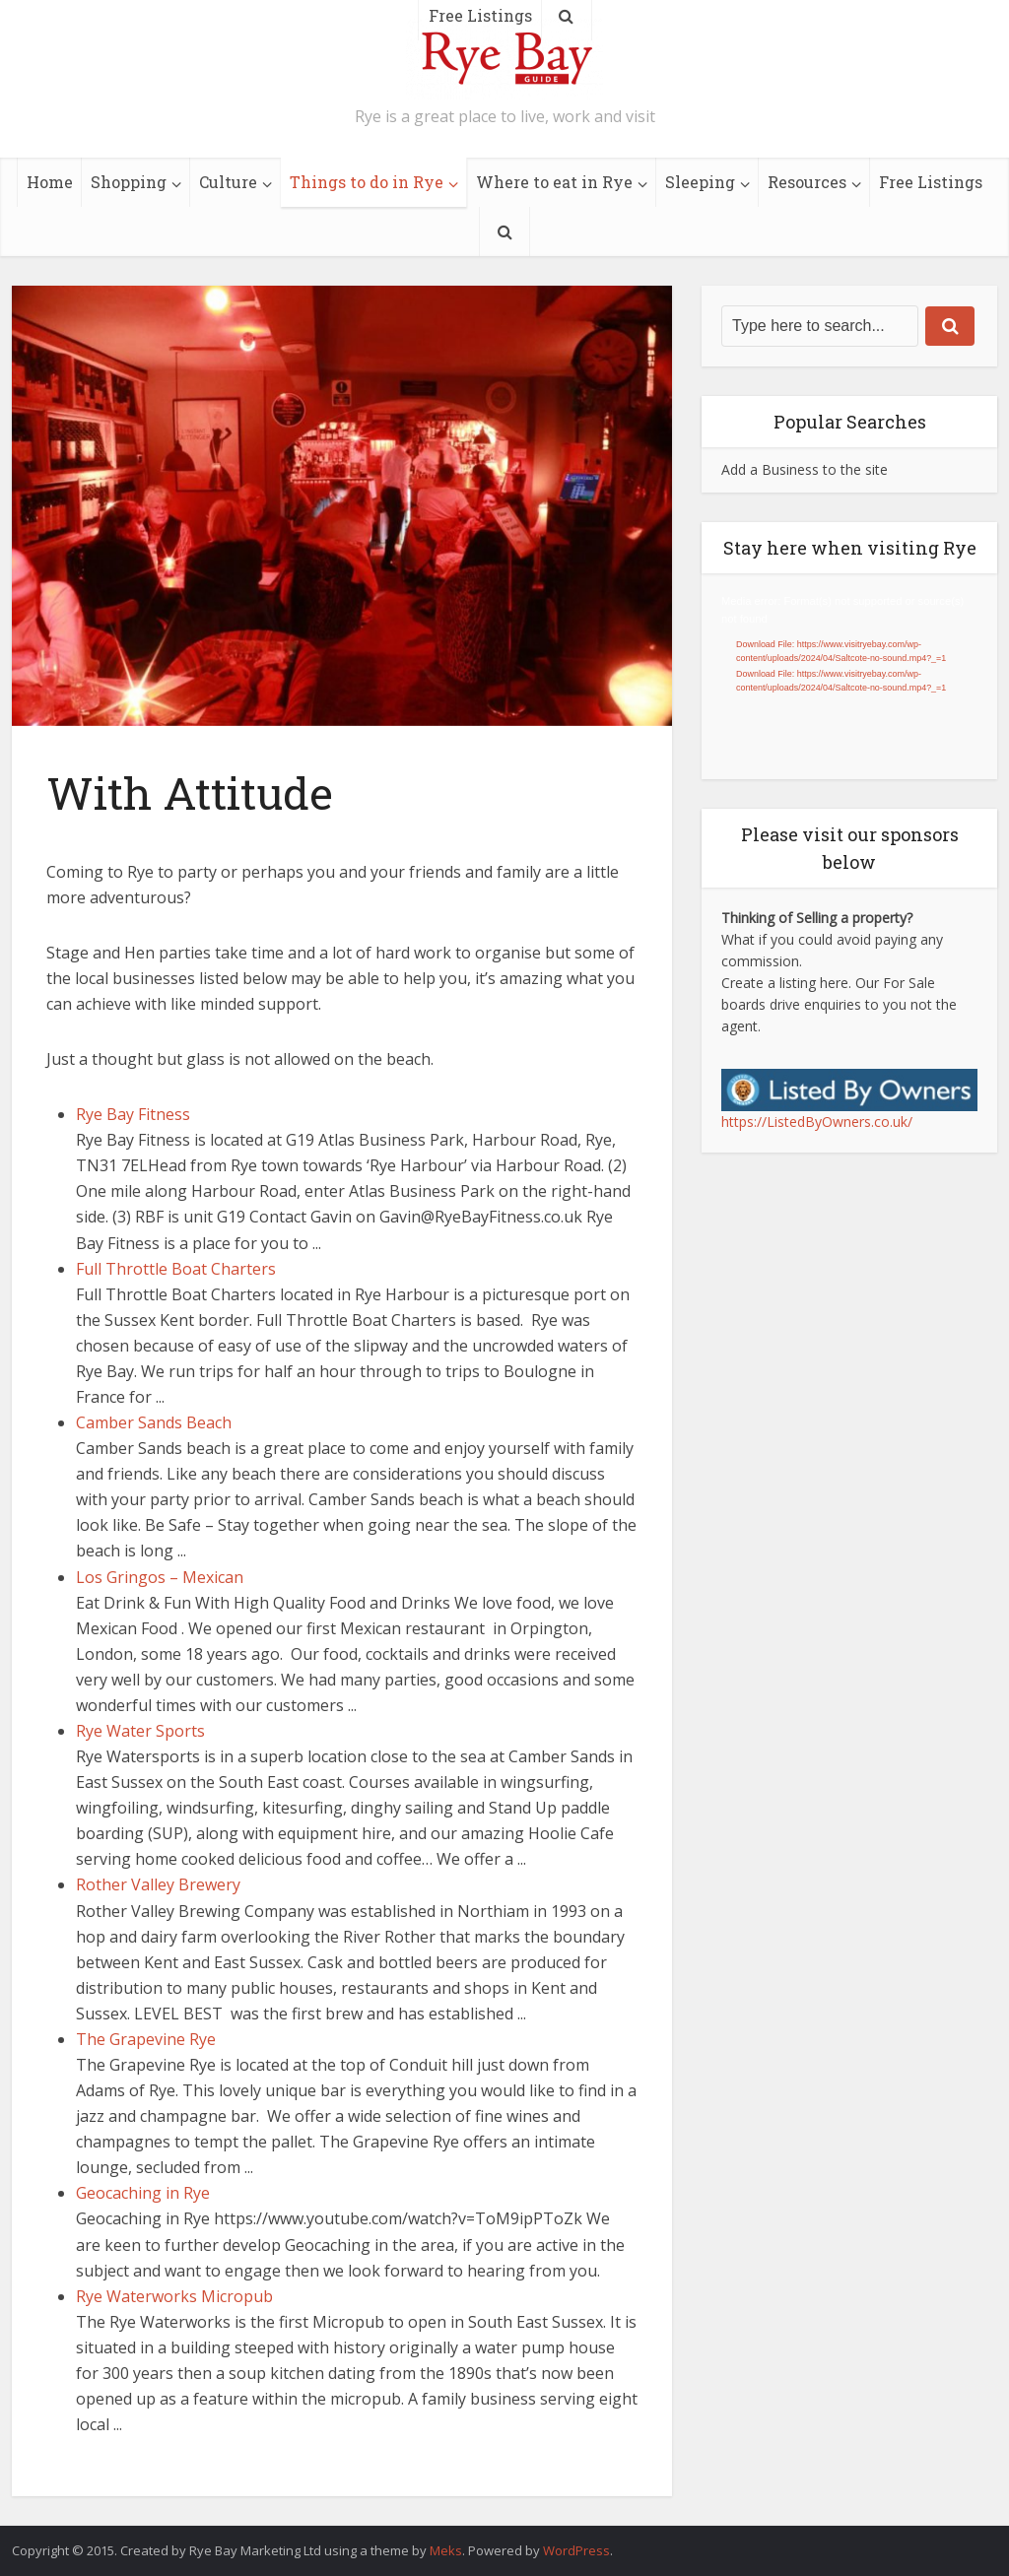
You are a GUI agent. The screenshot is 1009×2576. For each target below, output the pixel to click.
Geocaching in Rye (143, 2193)
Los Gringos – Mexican (159, 1577)
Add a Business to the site (804, 469)
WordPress (576, 2550)
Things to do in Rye (366, 181)
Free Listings (930, 181)
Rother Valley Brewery (158, 1884)
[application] (849, 676)
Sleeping (700, 181)
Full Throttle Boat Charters (176, 1269)
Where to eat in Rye (554, 181)
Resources (807, 181)
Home (50, 181)
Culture (228, 181)
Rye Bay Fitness (133, 1114)
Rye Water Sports (140, 1731)
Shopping (129, 181)
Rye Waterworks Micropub (174, 2296)
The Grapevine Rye (146, 2039)
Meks (446, 2550)
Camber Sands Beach (154, 1422)
